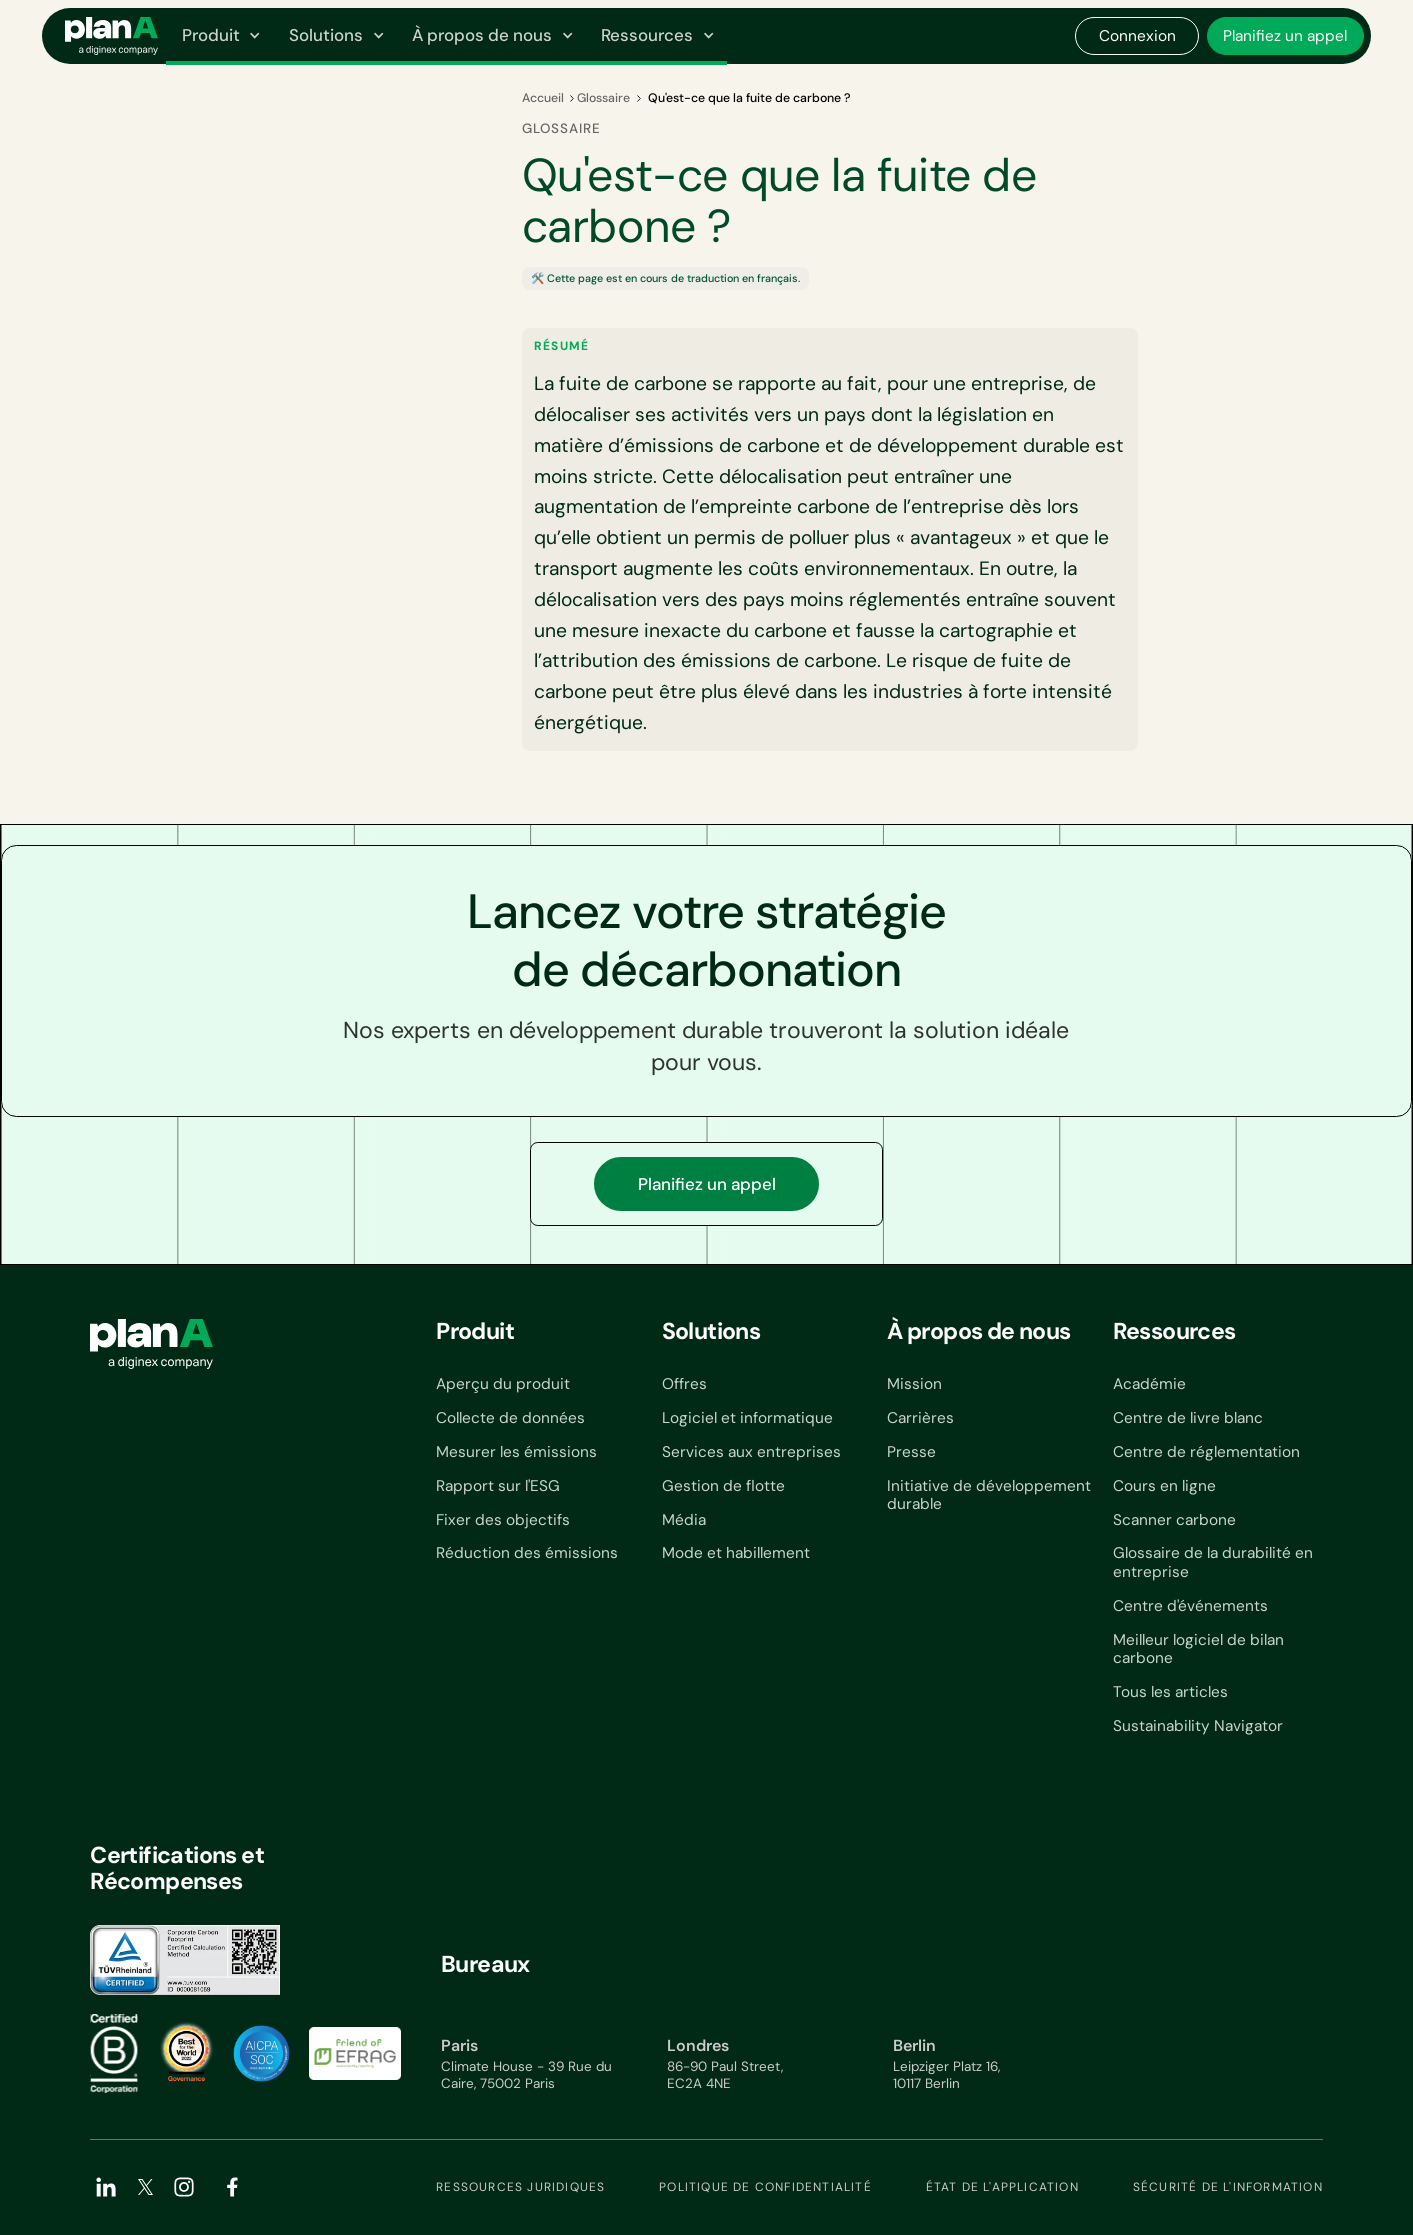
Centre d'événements (1190, 1606)
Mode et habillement (736, 1553)
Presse (911, 1452)
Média (684, 1520)
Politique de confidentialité (765, 2187)
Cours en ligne (1164, 1486)
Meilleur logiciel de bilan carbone (1198, 1649)
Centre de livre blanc (1188, 1418)
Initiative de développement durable (989, 1495)
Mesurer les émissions (516, 1452)
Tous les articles (1170, 1692)
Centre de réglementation (1206, 1452)
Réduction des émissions (527, 1553)
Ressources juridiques (520, 2187)
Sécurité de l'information (1228, 2187)
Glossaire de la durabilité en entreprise (1213, 1562)
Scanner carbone (1174, 1520)
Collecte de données (510, 1418)
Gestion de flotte (723, 1486)
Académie (1149, 1384)
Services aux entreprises (751, 1452)
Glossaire (603, 98)
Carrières (920, 1418)
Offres (684, 1384)
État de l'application (1002, 2187)
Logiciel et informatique (747, 1418)
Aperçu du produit (503, 1384)
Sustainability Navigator (1198, 1726)
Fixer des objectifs (503, 1520)
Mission (914, 1384)
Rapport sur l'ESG (498, 1486)
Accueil (543, 98)
